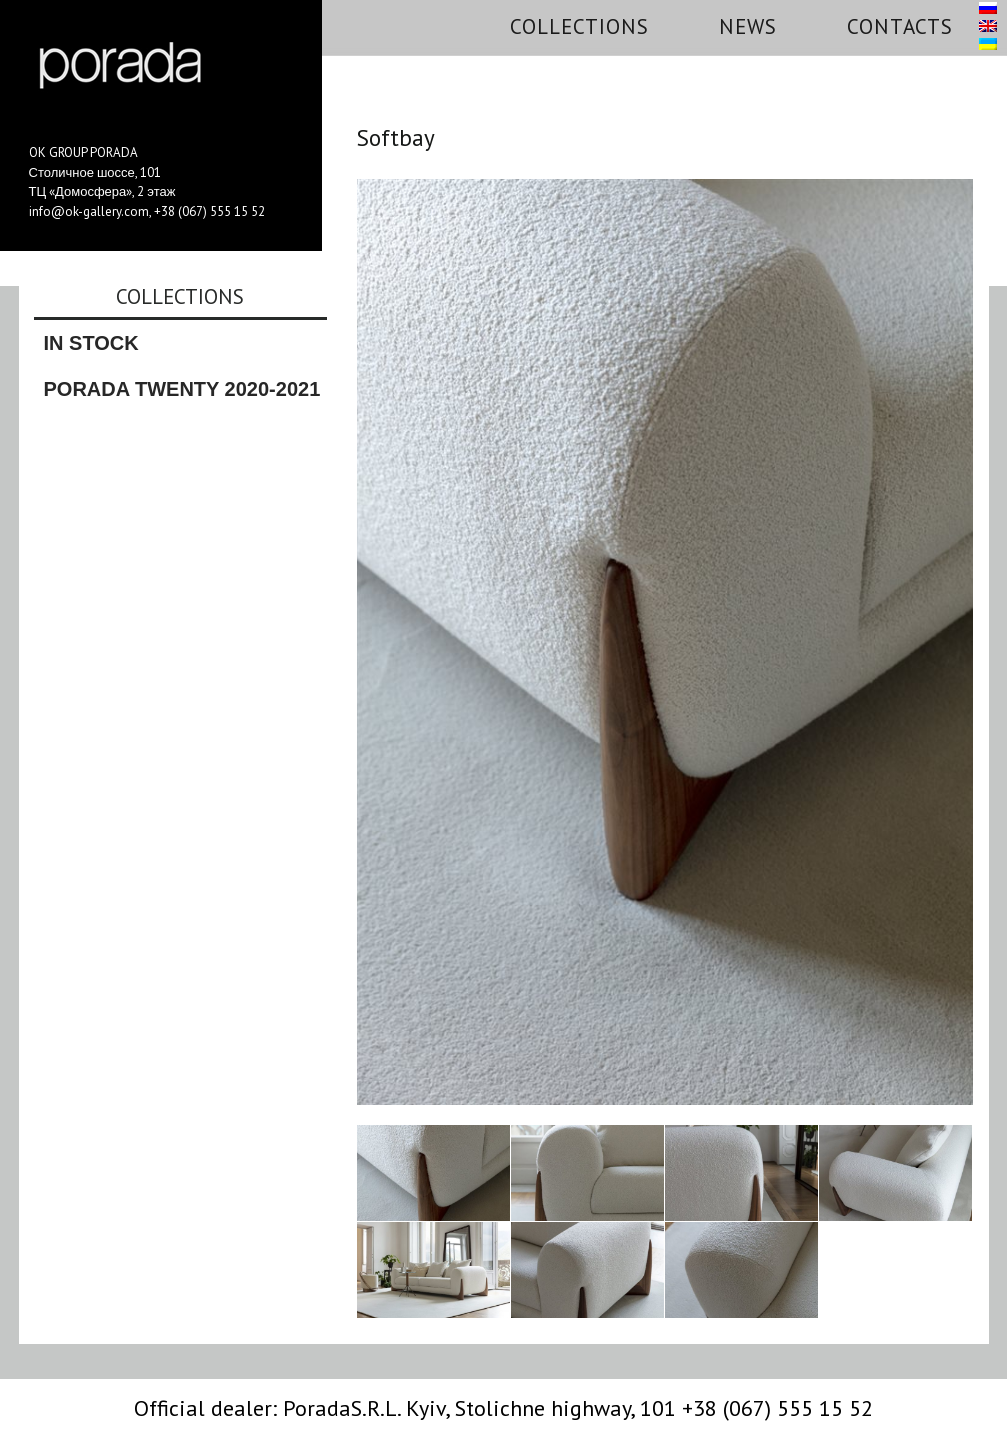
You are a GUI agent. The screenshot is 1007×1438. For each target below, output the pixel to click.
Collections (579, 26)
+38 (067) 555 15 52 (209, 211)
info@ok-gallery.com (89, 211)
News (748, 26)
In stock (91, 343)
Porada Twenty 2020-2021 (182, 389)
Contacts (900, 26)
